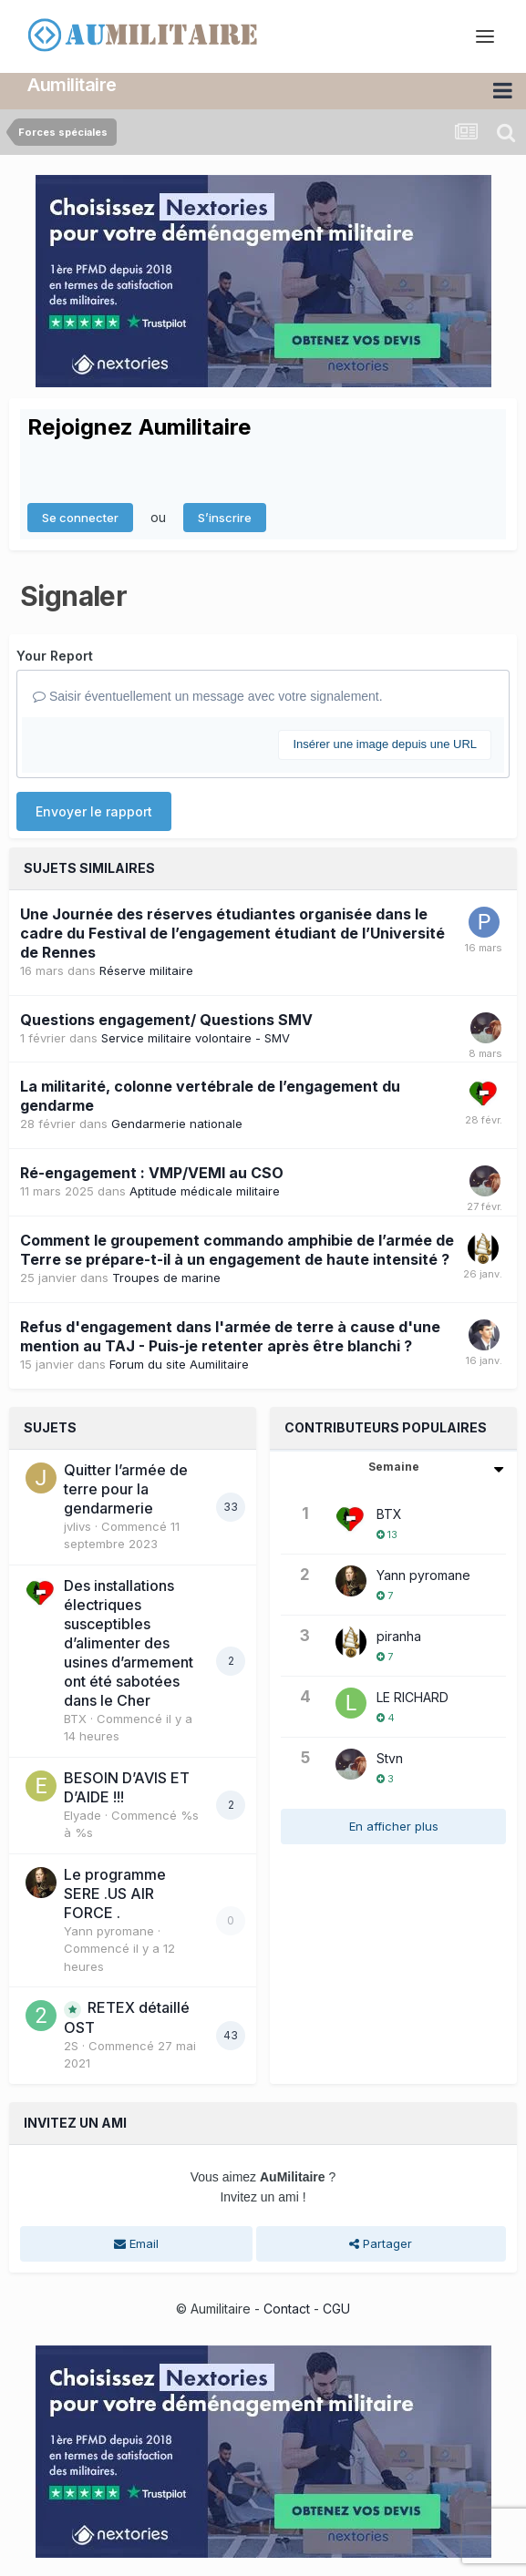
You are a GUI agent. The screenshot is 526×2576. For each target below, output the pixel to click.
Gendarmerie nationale (176, 1123)
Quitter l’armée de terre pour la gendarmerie (126, 1489)
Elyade (82, 1815)
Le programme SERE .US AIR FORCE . (115, 1893)
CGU (336, 2308)
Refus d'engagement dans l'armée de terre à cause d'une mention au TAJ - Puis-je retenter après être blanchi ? (230, 1336)
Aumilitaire (72, 85)
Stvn (389, 1758)
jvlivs (77, 1526)
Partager (380, 2243)
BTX (75, 1718)
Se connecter (80, 517)
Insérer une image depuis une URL (385, 744)
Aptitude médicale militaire (204, 1191)
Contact (286, 2308)
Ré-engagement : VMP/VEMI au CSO (152, 1173)
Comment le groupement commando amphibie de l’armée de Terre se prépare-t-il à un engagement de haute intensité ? (237, 1249)
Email (136, 2243)
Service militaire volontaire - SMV (195, 1038)
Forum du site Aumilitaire (179, 1364)
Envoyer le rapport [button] (94, 811)
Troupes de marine (166, 1277)
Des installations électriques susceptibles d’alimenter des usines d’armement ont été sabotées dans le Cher (128, 1642)
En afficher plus (393, 1826)
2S (71, 2045)
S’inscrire (225, 517)
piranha (398, 1636)
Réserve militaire (146, 970)
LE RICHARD (412, 1697)
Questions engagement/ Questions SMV (166, 1020)
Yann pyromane (109, 1931)
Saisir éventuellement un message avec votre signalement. (208, 696)
